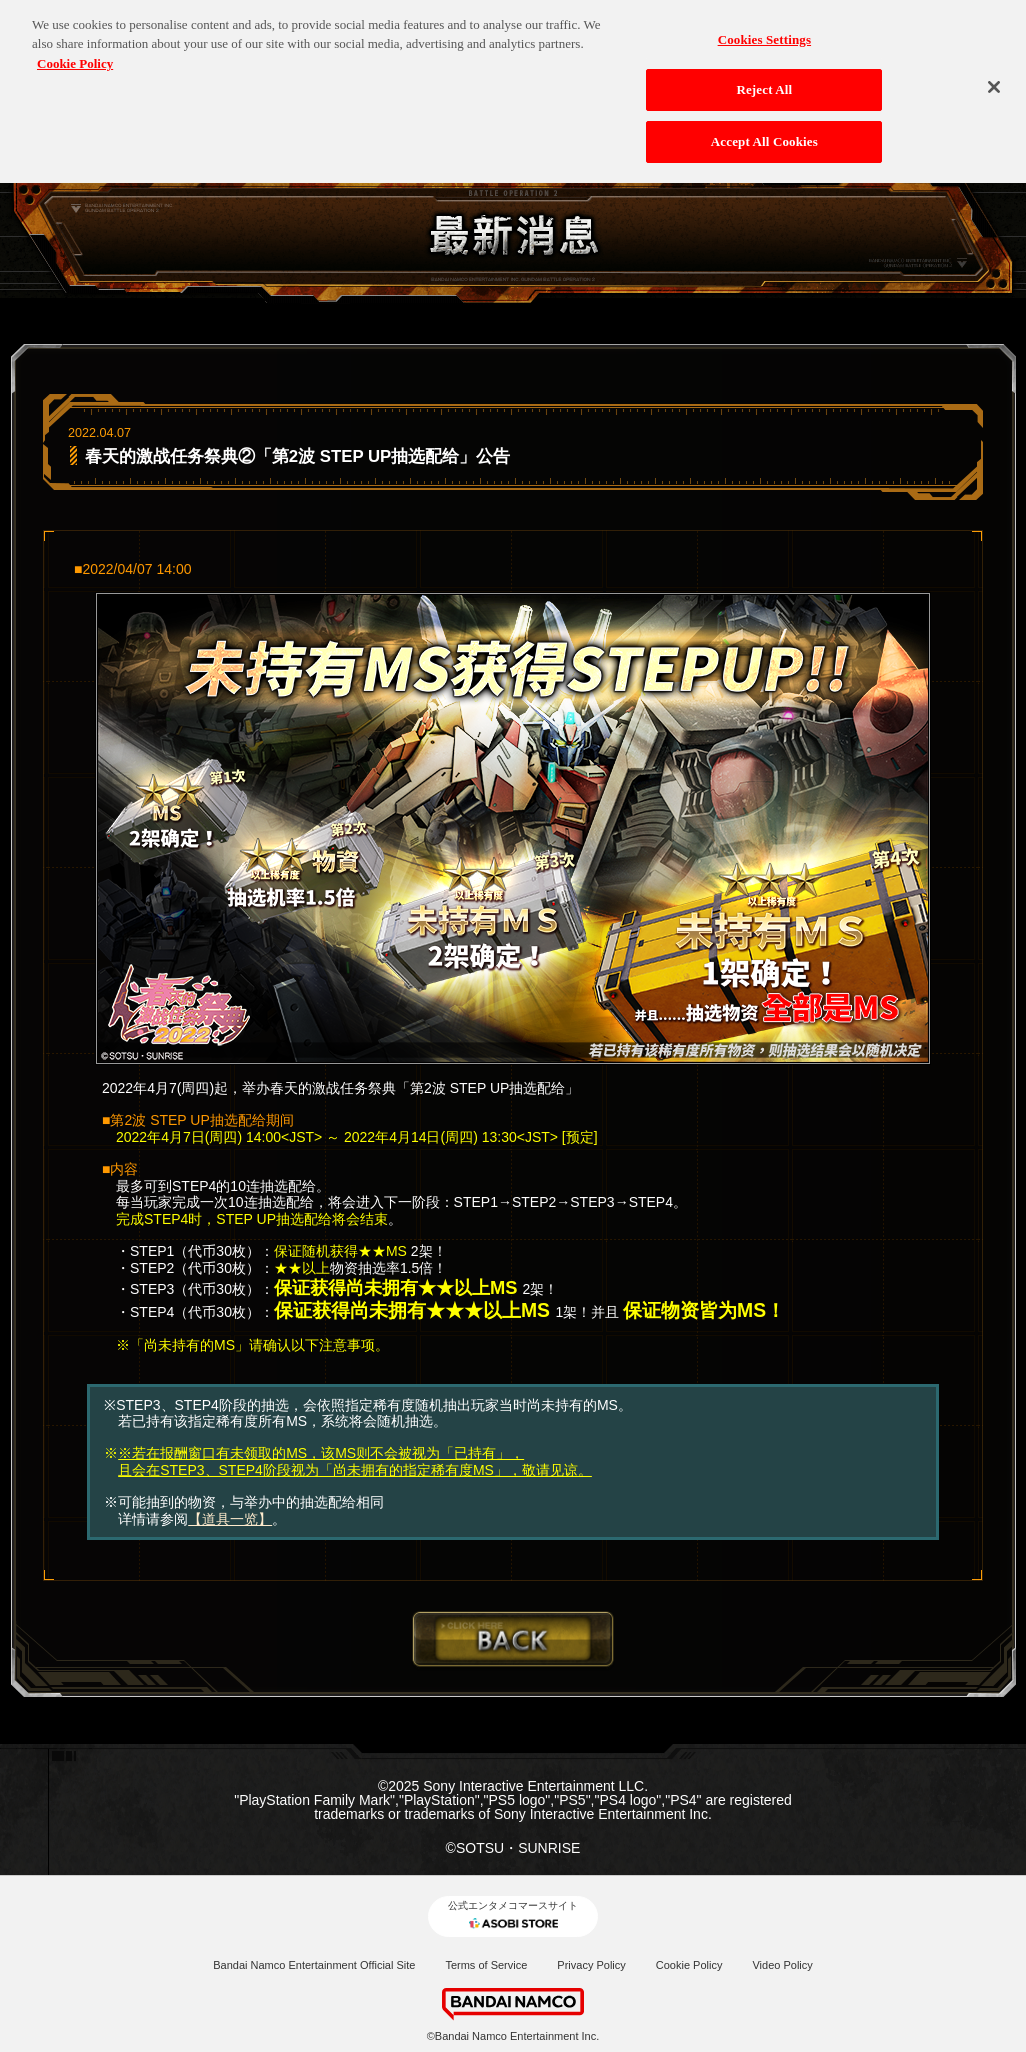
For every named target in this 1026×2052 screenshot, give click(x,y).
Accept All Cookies (764, 136)
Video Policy (782, 1965)
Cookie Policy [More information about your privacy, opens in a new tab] (75, 58)
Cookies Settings (764, 34)
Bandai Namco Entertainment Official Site (314, 1965)
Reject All (764, 84)
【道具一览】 (230, 1519)
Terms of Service (486, 1965)
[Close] (994, 82)
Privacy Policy (591, 1965)
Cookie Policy (689, 1965)
